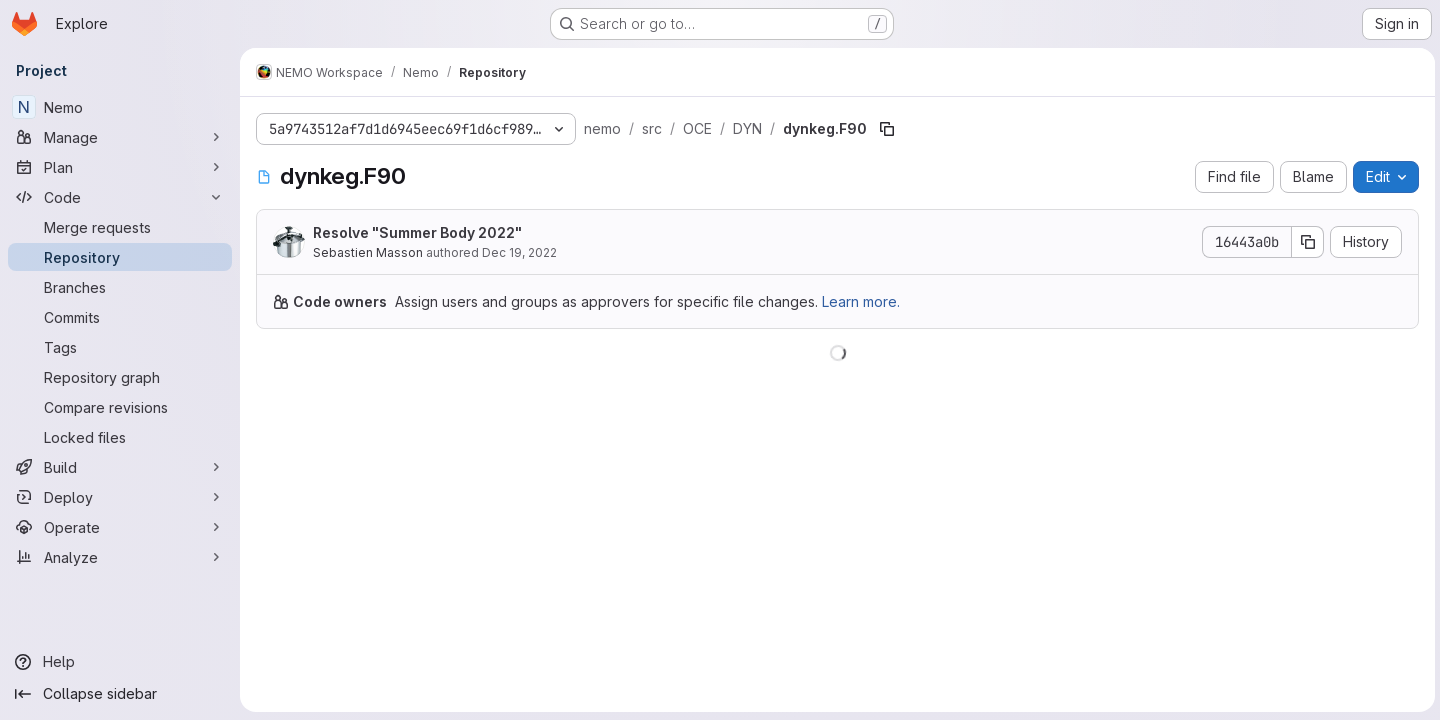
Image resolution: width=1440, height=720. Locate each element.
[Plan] (120, 167)
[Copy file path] (887, 129)
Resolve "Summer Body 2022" (417, 232)
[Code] (120, 197)
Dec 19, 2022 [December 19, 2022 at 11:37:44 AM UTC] (519, 252)
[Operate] (120, 527)
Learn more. (861, 301)
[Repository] (120, 257)
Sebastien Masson (368, 252)
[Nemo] (120, 107)
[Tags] (120, 347)
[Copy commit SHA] (1305, 242)
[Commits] (120, 317)
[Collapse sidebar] (120, 694)
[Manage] (120, 137)
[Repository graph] (120, 377)
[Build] (120, 467)
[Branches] (120, 287)
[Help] (120, 662)
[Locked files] (120, 437)
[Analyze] (120, 557)
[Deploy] (120, 497)
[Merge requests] (120, 227)
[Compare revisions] (120, 407)
